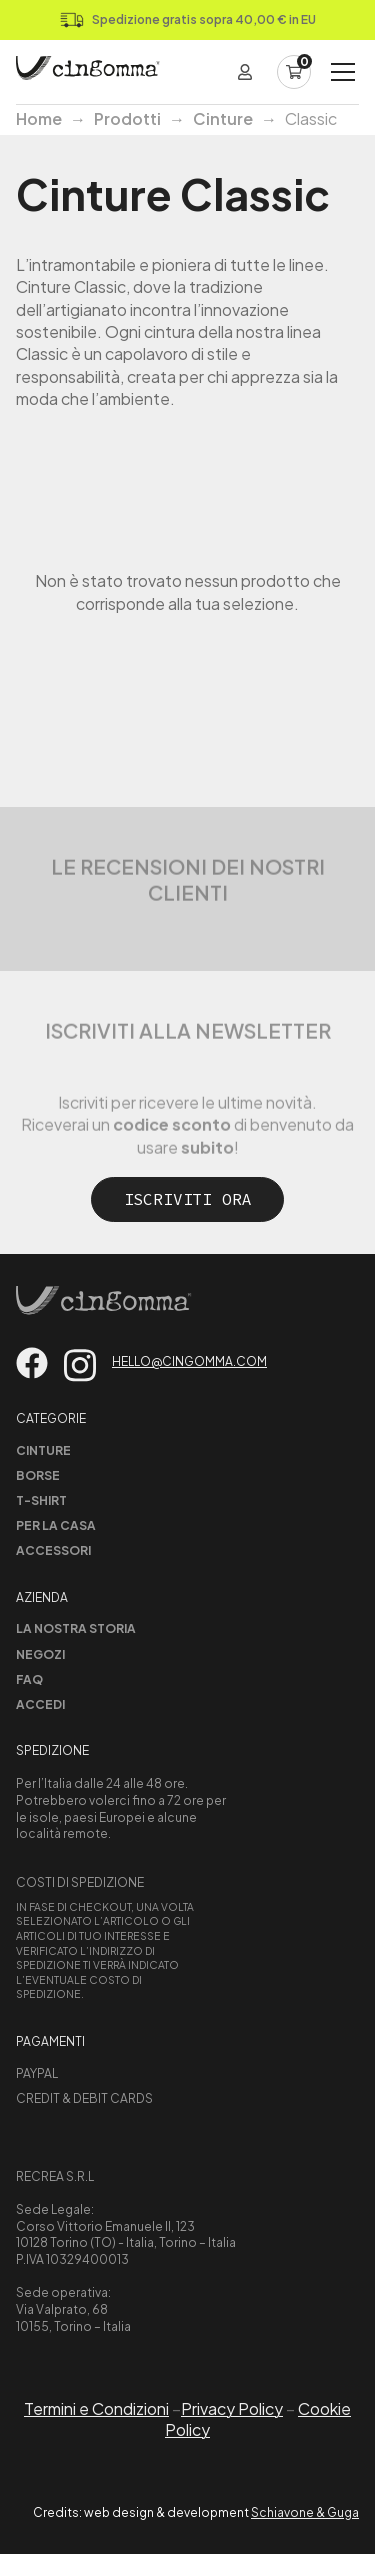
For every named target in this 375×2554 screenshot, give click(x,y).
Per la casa (56, 1525)
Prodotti (127, 118)
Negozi (40, 1654)
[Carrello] (294, 72)
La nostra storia (76, 1628)
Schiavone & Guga (305, 2512)
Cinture (223, 118)
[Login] (245, 72)
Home (39, 118)
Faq (29, 1679)
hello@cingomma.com (189, 1361)
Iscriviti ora (188, 1199)
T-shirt (41, 1500)
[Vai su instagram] (80, 1365)
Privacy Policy (232, 2408)
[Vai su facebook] (32, 1363)
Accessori (53, 1550)
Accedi (40, 1704)
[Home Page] (88, 72)
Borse (38, 1475)
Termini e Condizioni (96, 2408)
